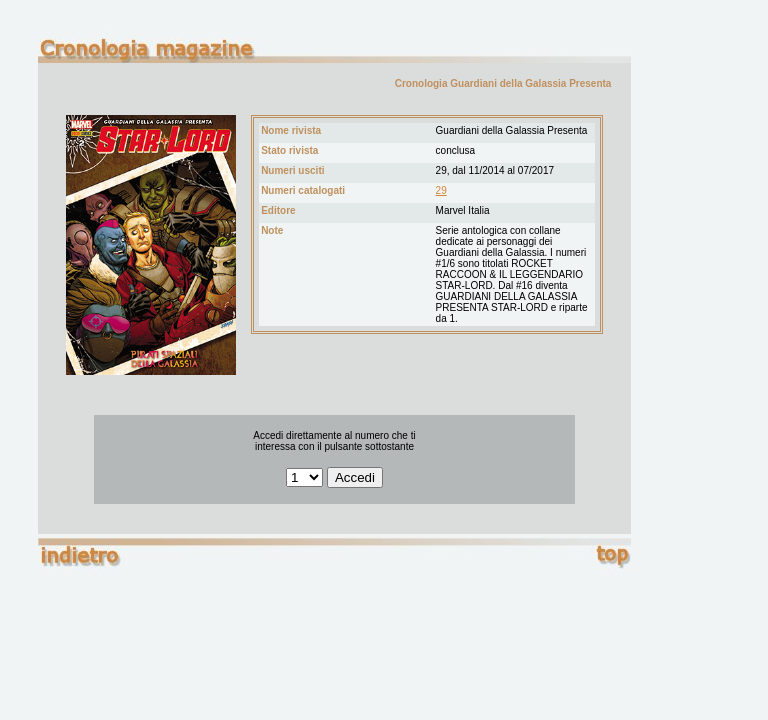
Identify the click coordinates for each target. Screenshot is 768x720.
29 (441, 190)
